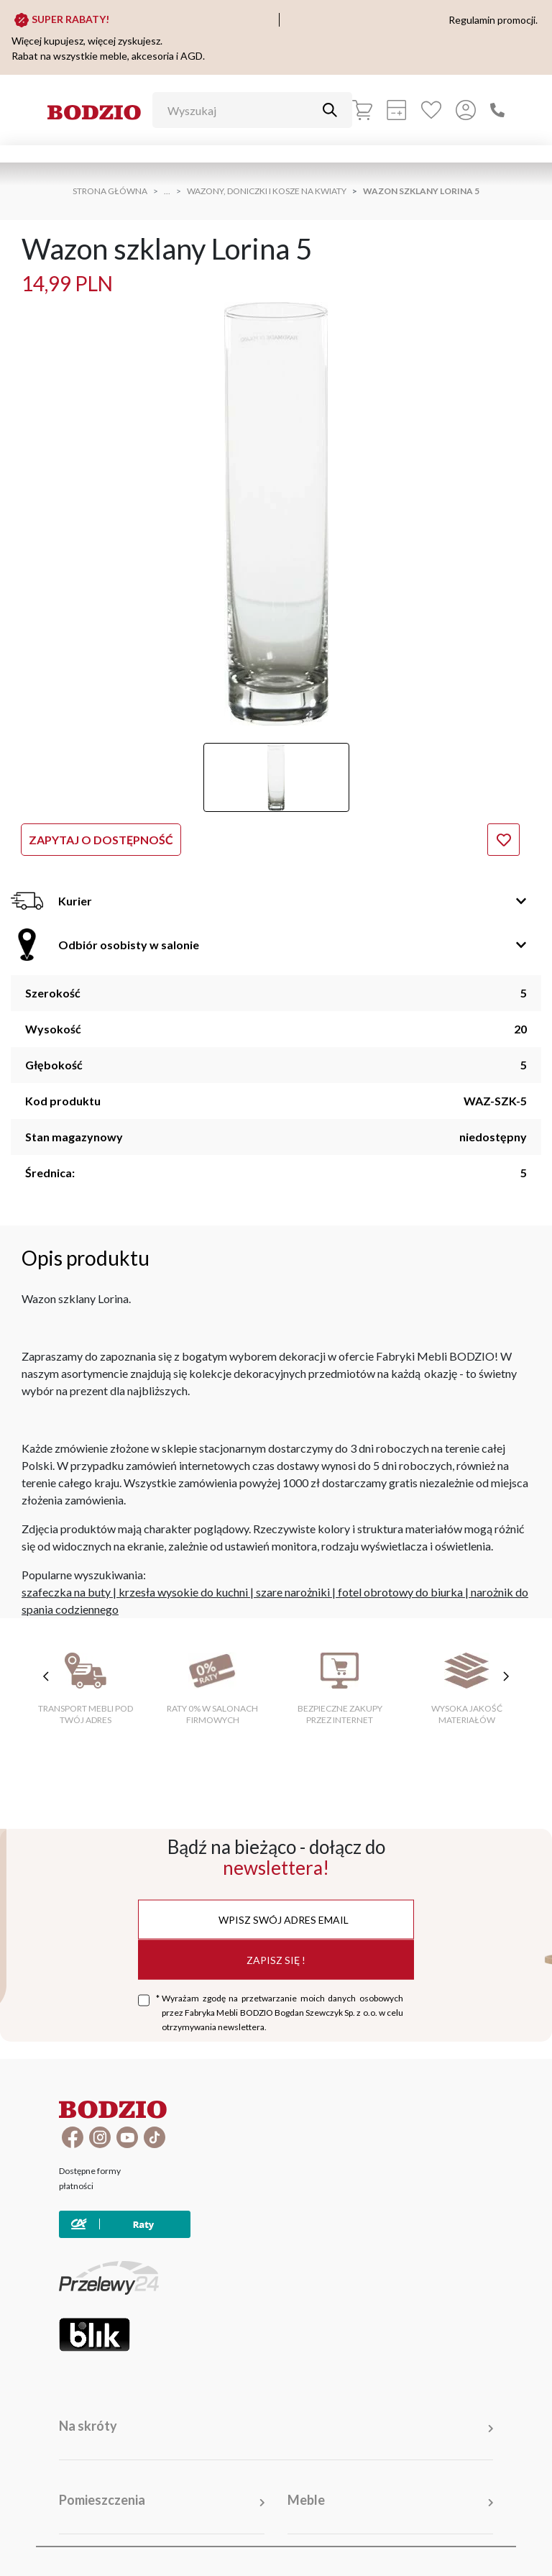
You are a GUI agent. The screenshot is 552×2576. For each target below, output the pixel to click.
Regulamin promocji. (493, 20)
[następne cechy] (506, 1676)
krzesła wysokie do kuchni (183, 1592)
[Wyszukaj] (241, 110)
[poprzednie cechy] (46, 1676)
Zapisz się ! (276, 1959)
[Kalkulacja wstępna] (397, 110)
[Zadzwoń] (497, 110)
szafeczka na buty (66, 1592)
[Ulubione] (431, 110)
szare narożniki (293, 1592)
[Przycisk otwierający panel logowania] (466, 110)
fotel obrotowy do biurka (400, 1592)
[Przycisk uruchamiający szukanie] (330, 110)
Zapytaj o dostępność (101, 839)
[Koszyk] (362, 110)
